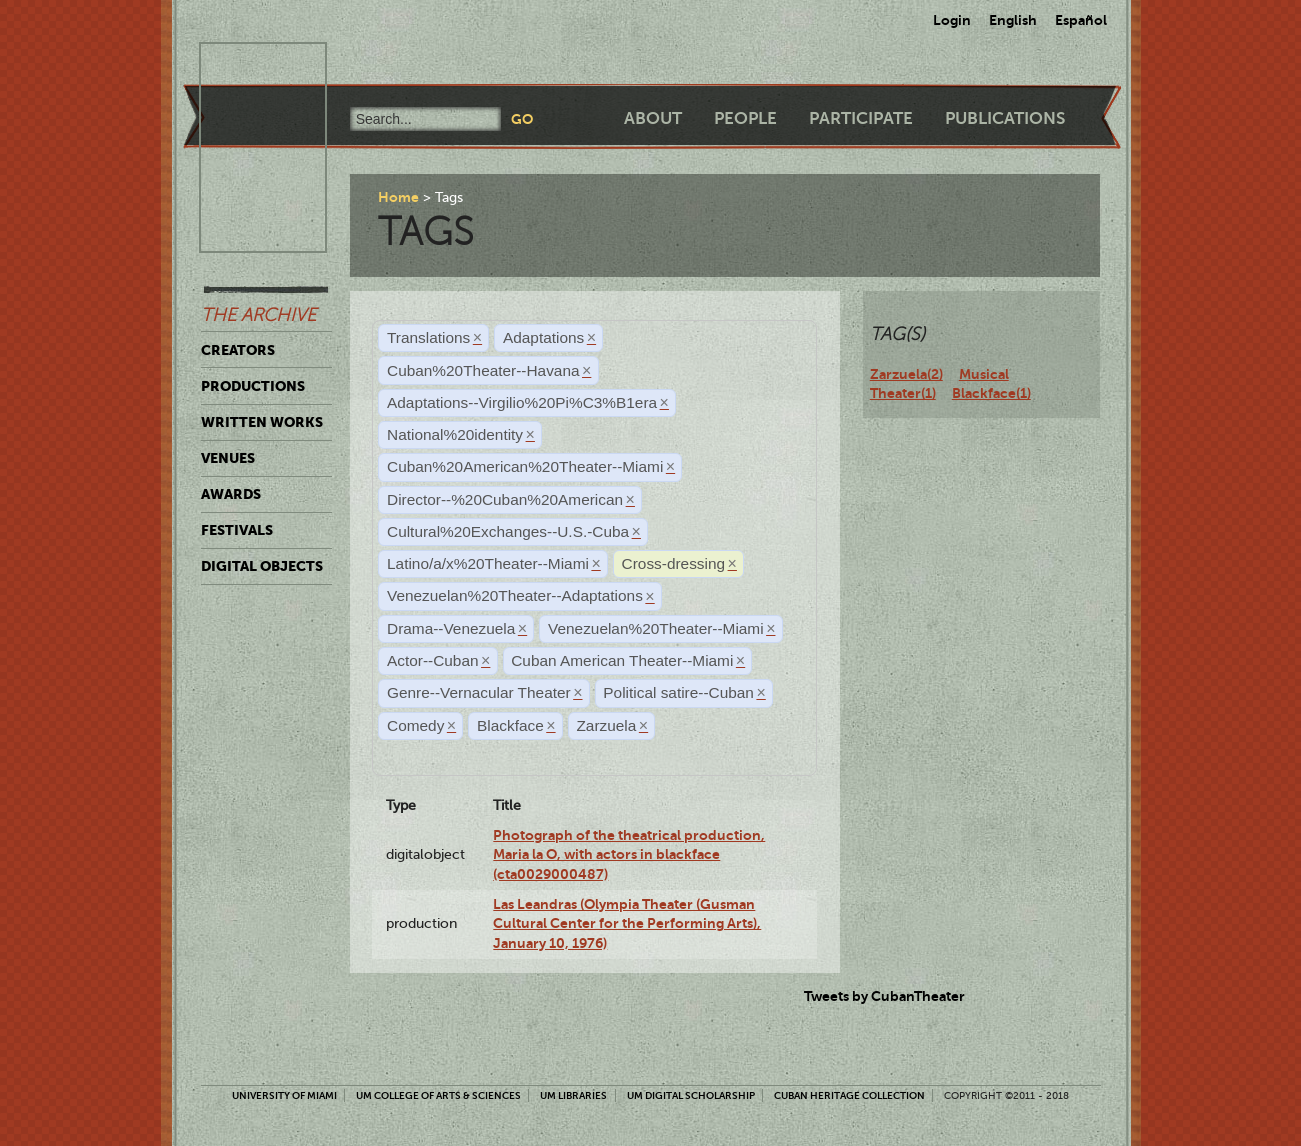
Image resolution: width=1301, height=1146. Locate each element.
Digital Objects (262, 566)
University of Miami (284, 1095)
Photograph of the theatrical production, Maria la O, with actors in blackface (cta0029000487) (629, 854)
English (1013, 20)
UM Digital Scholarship (691, 1095)
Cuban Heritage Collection (849, 1095)
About (653, 118)
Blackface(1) (991, 393)
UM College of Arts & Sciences (438, 1095)
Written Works (262, 422)
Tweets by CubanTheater (884, 996)
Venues (228, 458)
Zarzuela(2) (906, 374)
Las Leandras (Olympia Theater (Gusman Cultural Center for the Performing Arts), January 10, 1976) (627, 923)
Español (1081, 20)
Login (952, 20)
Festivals (237, 530)
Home (398, 197)
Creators (238, 350)
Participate (861, 118)
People (745, 118)
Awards (231, 494)
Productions (253, 386)
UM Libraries (573, 1095)
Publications (1005, 118)
